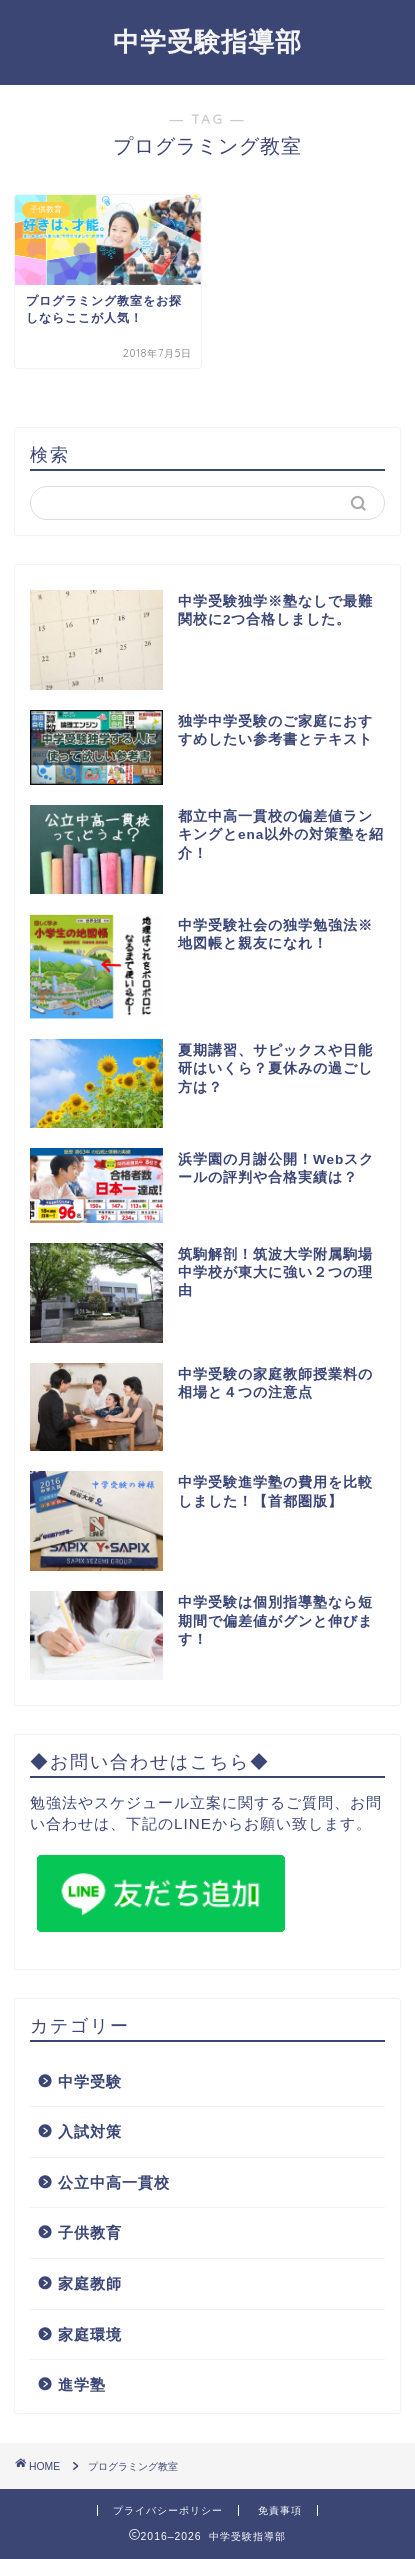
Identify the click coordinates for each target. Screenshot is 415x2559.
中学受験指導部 (207, 41)
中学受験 (90, 2081)
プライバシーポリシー (168, 2510)
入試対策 (90, 2131)
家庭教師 (90, 2283)
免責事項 (280, 2510)
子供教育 (90, 2232)
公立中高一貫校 (114, 2182)
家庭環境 (90, 2334)
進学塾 (82, 2384)
